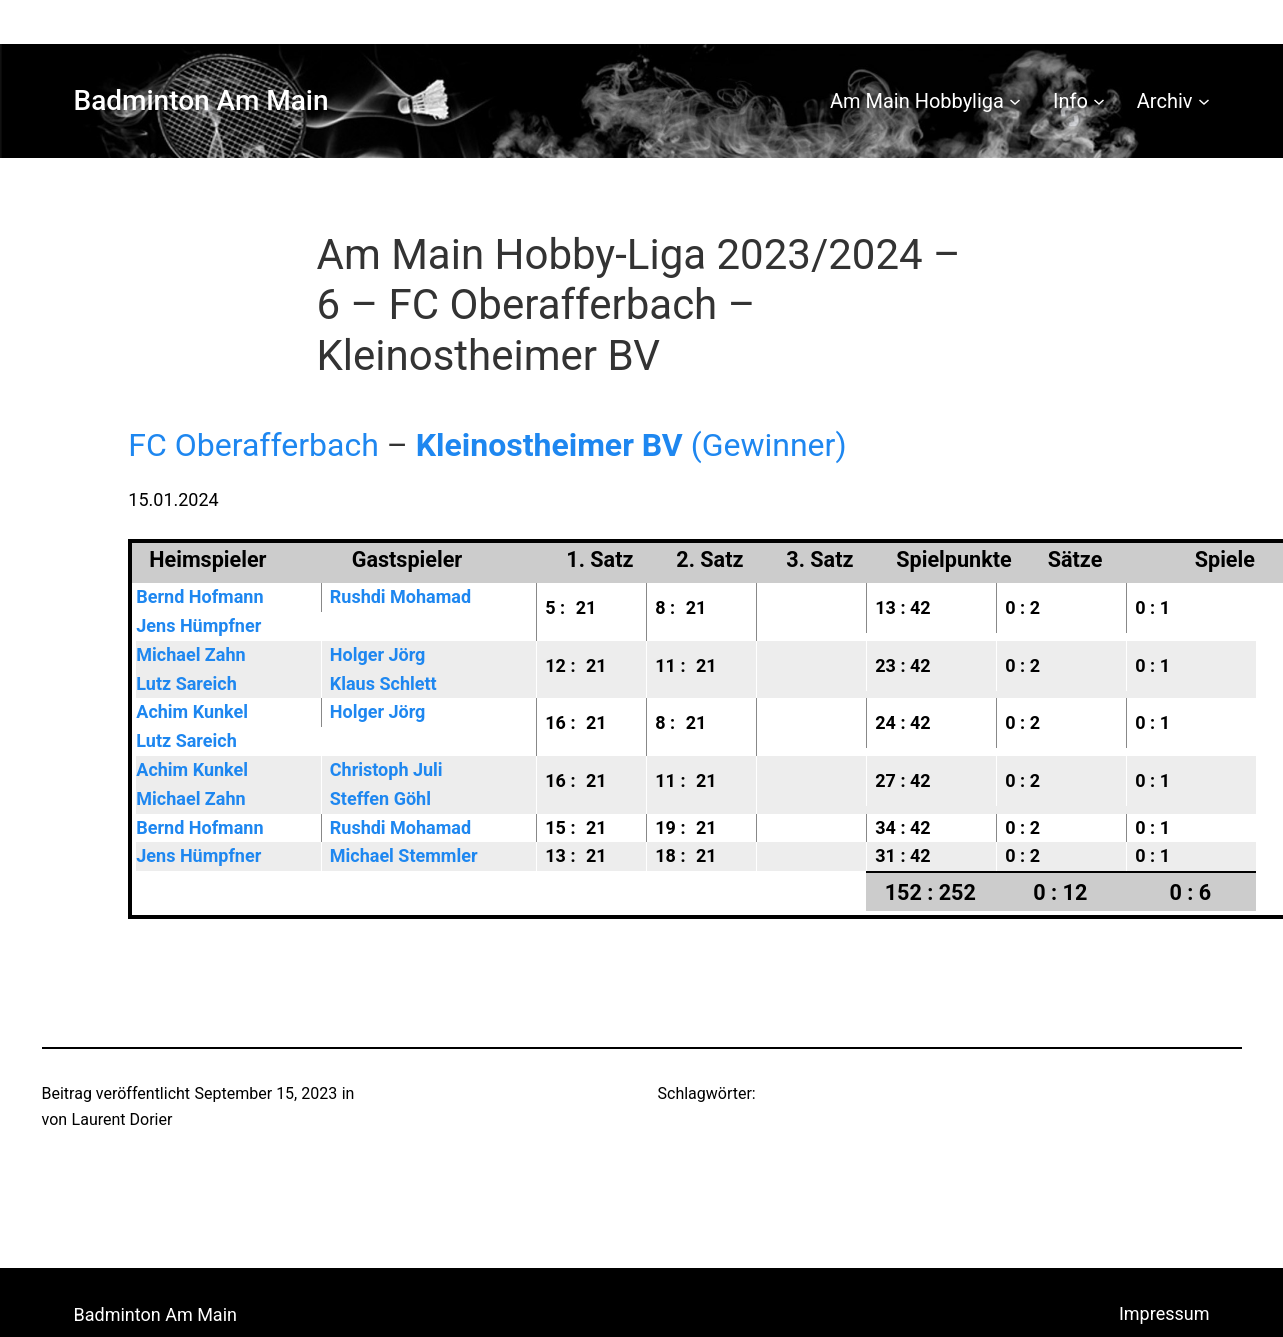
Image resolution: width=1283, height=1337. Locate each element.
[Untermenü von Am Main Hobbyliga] (1015, 101)
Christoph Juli (386, 769)
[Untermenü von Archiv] (1204, 101)
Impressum (1164, 1313)
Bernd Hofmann (199, 596)
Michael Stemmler (404, 855)
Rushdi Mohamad (400, 596)
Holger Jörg (378, 654)
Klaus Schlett (383, 683)
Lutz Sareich (186, 683)
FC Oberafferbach (253, 445)
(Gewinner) (631, 445)
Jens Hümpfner (198, 625)
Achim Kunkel (192, 711)
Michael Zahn (190, 654)
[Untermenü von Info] (1099, 101)
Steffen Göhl (380, 798)
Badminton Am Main (201, 100)
